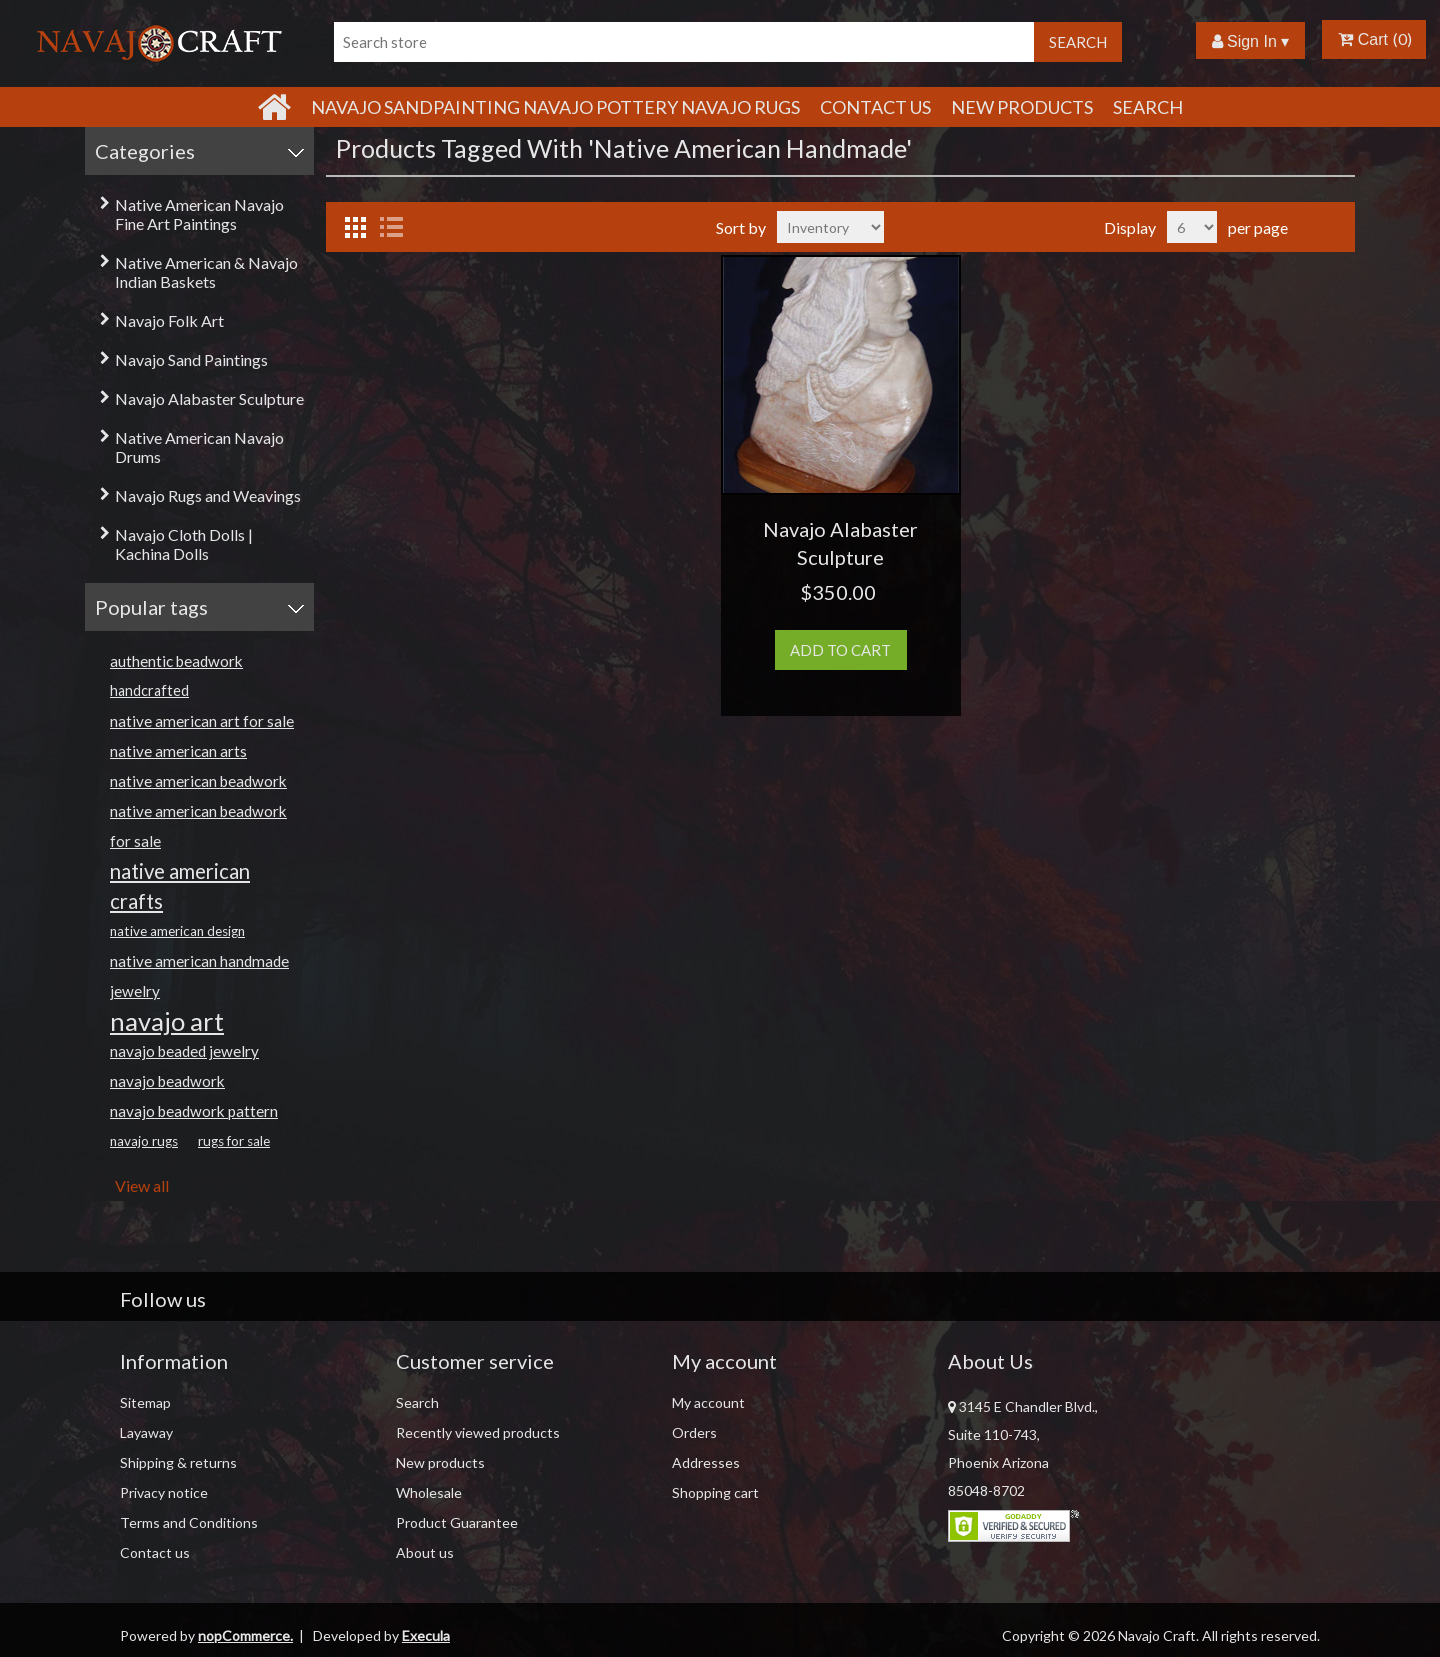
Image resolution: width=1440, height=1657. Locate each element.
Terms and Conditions (189, 1522)
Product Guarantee (457, 1522)
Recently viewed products (478, 1432)
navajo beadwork (167, 1081)
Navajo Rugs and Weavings (208, 495)
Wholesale (429, 1492)
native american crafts (180, 886)
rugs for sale (234, 1141)
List (391, 227)
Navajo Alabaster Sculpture (209, 398)
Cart (1363, 39)
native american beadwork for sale (198, 826)
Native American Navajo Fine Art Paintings (199, 214)
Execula (426, 1635)
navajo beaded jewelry (184, 1051)
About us (425, 1552)
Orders (694, 1432)
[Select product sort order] (830, 227)
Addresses (706, 1462)
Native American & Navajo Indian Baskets (206, 272)
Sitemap (145, 1402)
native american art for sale (202, 721)
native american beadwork (198, 781)
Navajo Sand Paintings (191, 359)
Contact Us (875, 107)
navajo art (167, 1021)
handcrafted (149, 690)
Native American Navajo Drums (199, 447)
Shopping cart (715, 1492)
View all (142, 1185)
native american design (177, 931)
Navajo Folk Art (169, 320)
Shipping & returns (178, 1462)
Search (1148, 107)
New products (1022, 107)
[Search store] (684, 42)
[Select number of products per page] (1192, 227)
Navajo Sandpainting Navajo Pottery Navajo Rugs (555, 107)
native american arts (178, 751)
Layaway (146, 1432)
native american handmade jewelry (199, 976)
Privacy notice (164, 1492)
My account (708, 1402)
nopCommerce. (245, 1635)
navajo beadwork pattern (194, 1111)
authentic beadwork (176, 661)
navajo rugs (144, 1141)
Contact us (155, 1552)
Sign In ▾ (1251, 41)
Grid (355, 227)
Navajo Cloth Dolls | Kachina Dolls (184, 544)
